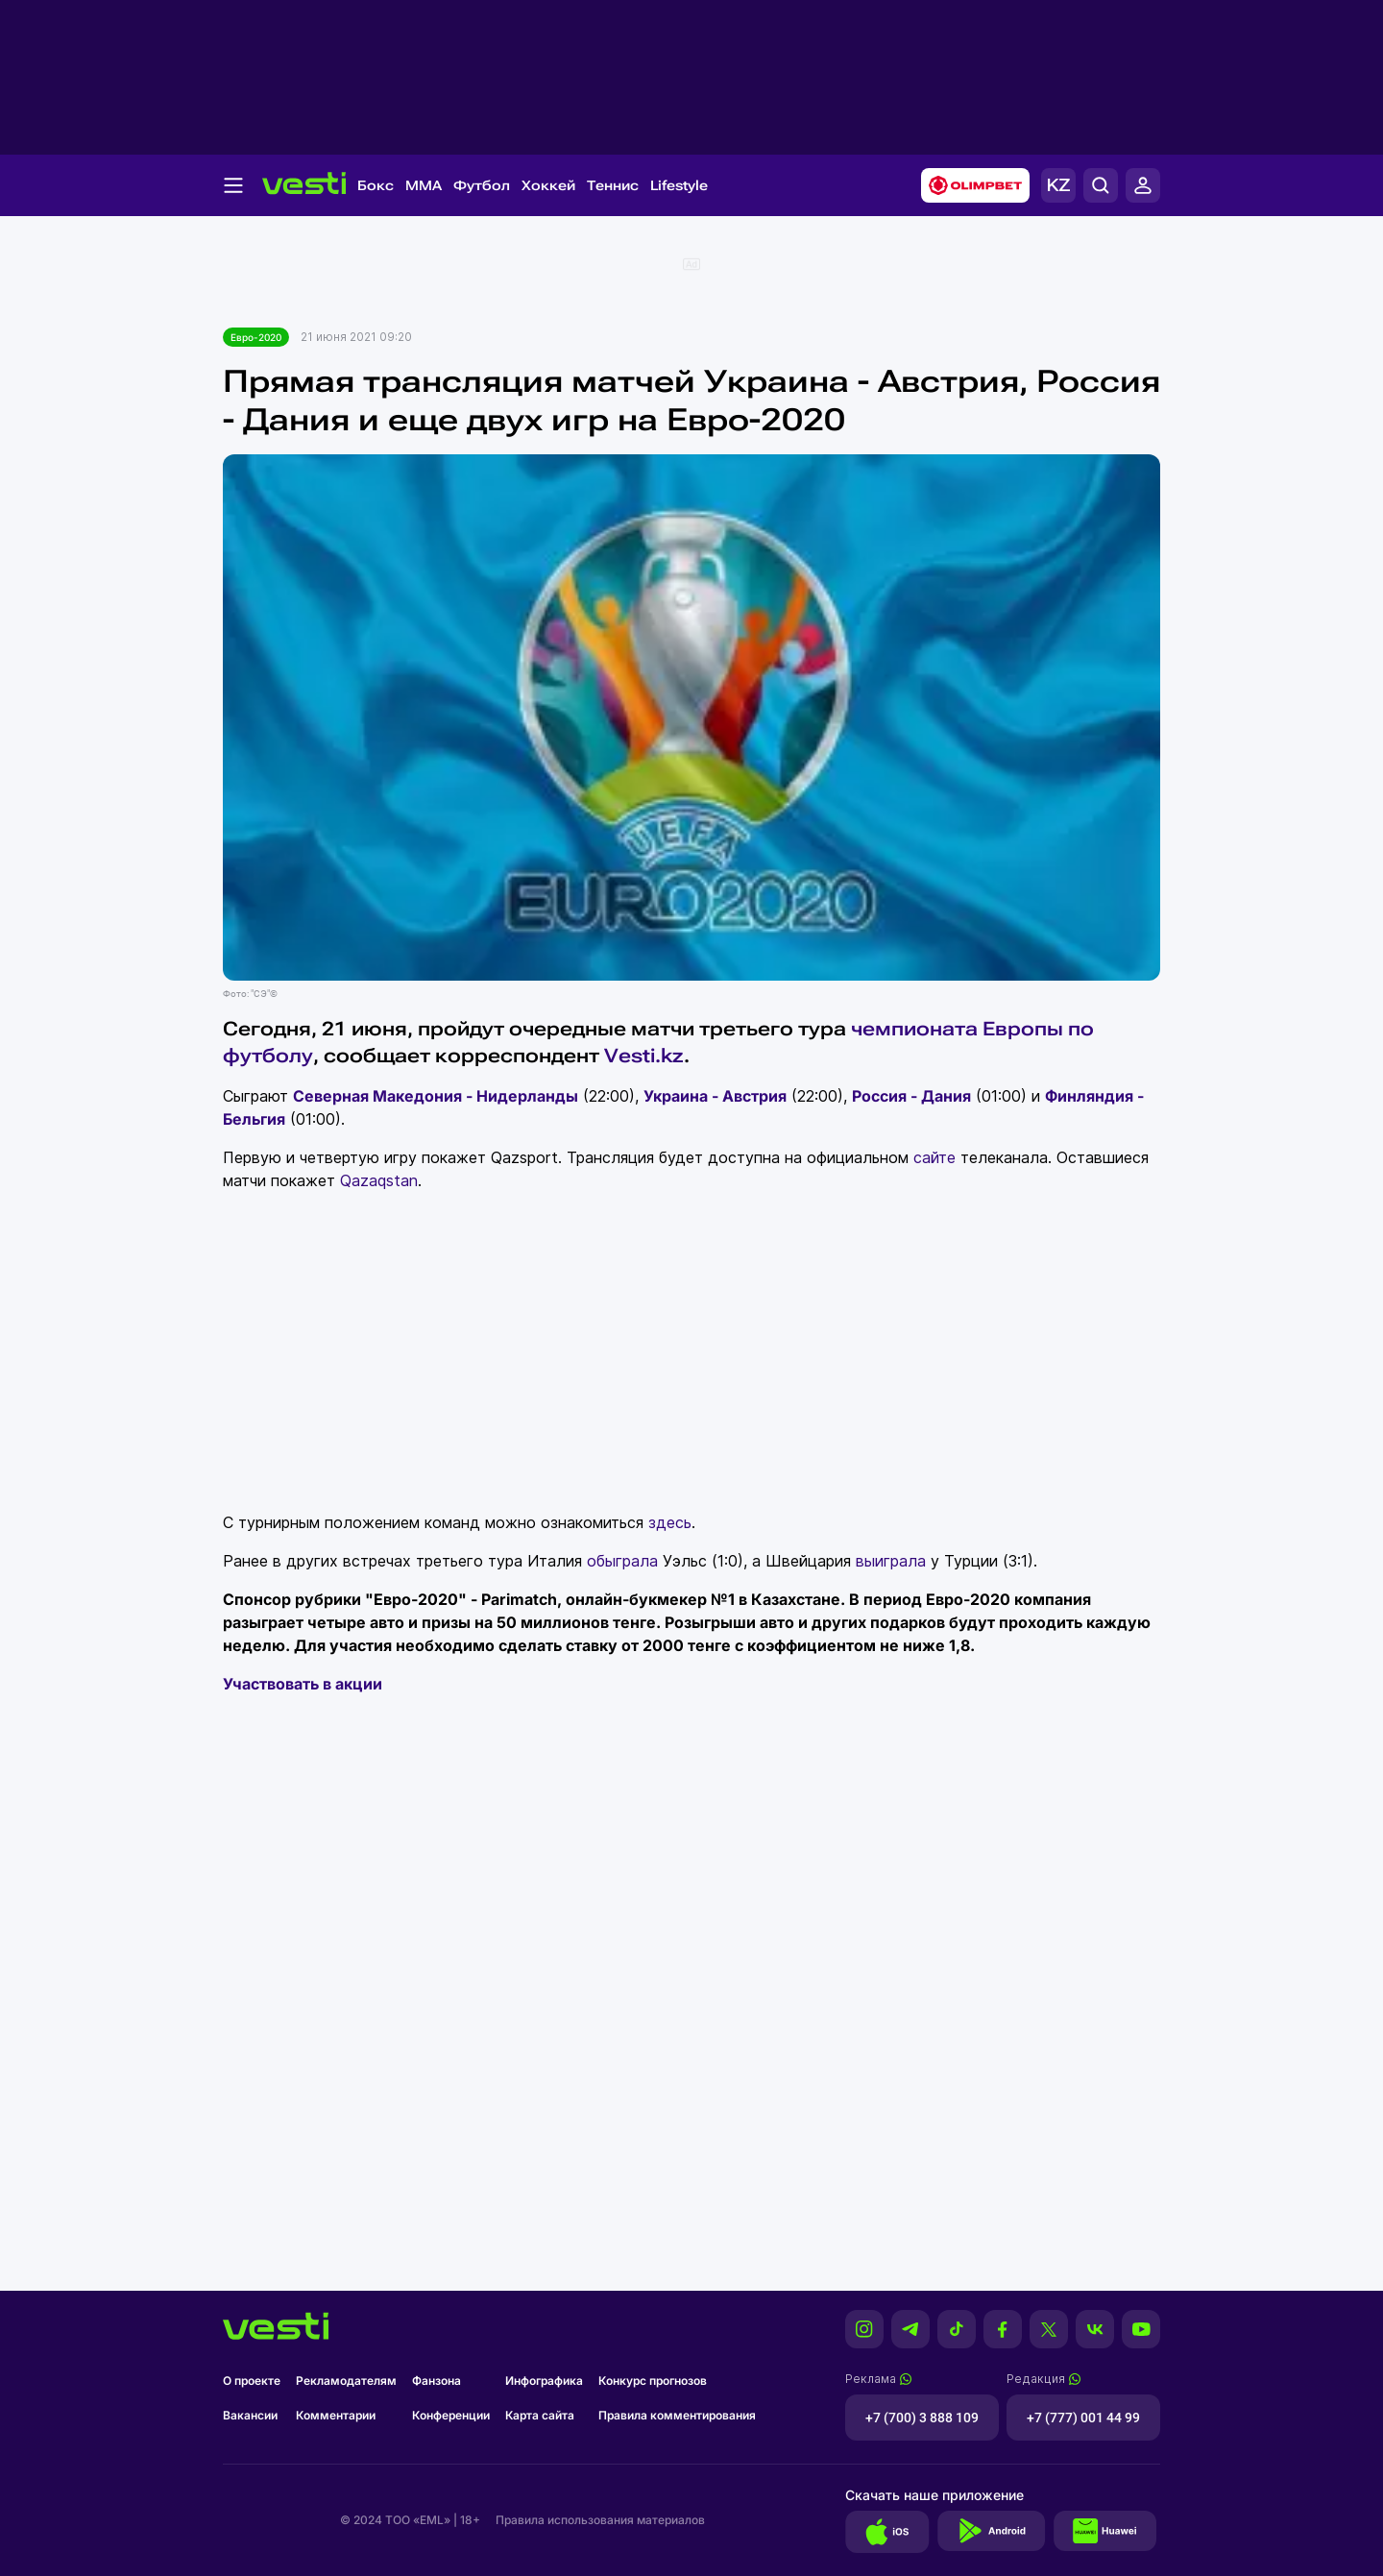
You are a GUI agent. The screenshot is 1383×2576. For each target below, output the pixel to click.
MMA (423, 185)
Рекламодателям (346, 2380)
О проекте (251, 2380)
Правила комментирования (677, 2415)
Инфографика (544, 2380)
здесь (670, 1522)
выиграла (891, 1560)
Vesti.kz (644, 1055)
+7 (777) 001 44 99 (1083, 2417)
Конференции (451, 2415)
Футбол (481, 185)
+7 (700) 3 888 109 (922, 2417)
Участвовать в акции (302, 1683)
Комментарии (336, 2415)
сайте (934, 1157)
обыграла (622, 1560)
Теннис (613, 185)
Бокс (375, 185)
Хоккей (548, 185)
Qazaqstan (379, 1180)
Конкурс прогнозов (652, 2380)
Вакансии (250, 2415)
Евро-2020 (255, 337)
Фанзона (436, 2380)
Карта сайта (539, 2415)
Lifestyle (679, 185)
